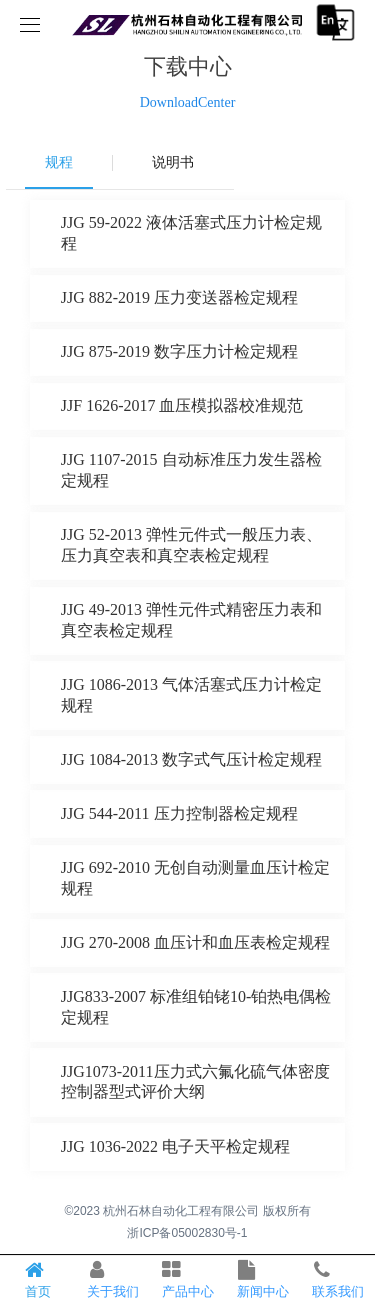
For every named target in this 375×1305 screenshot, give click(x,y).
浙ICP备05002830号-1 (187, 1233)
